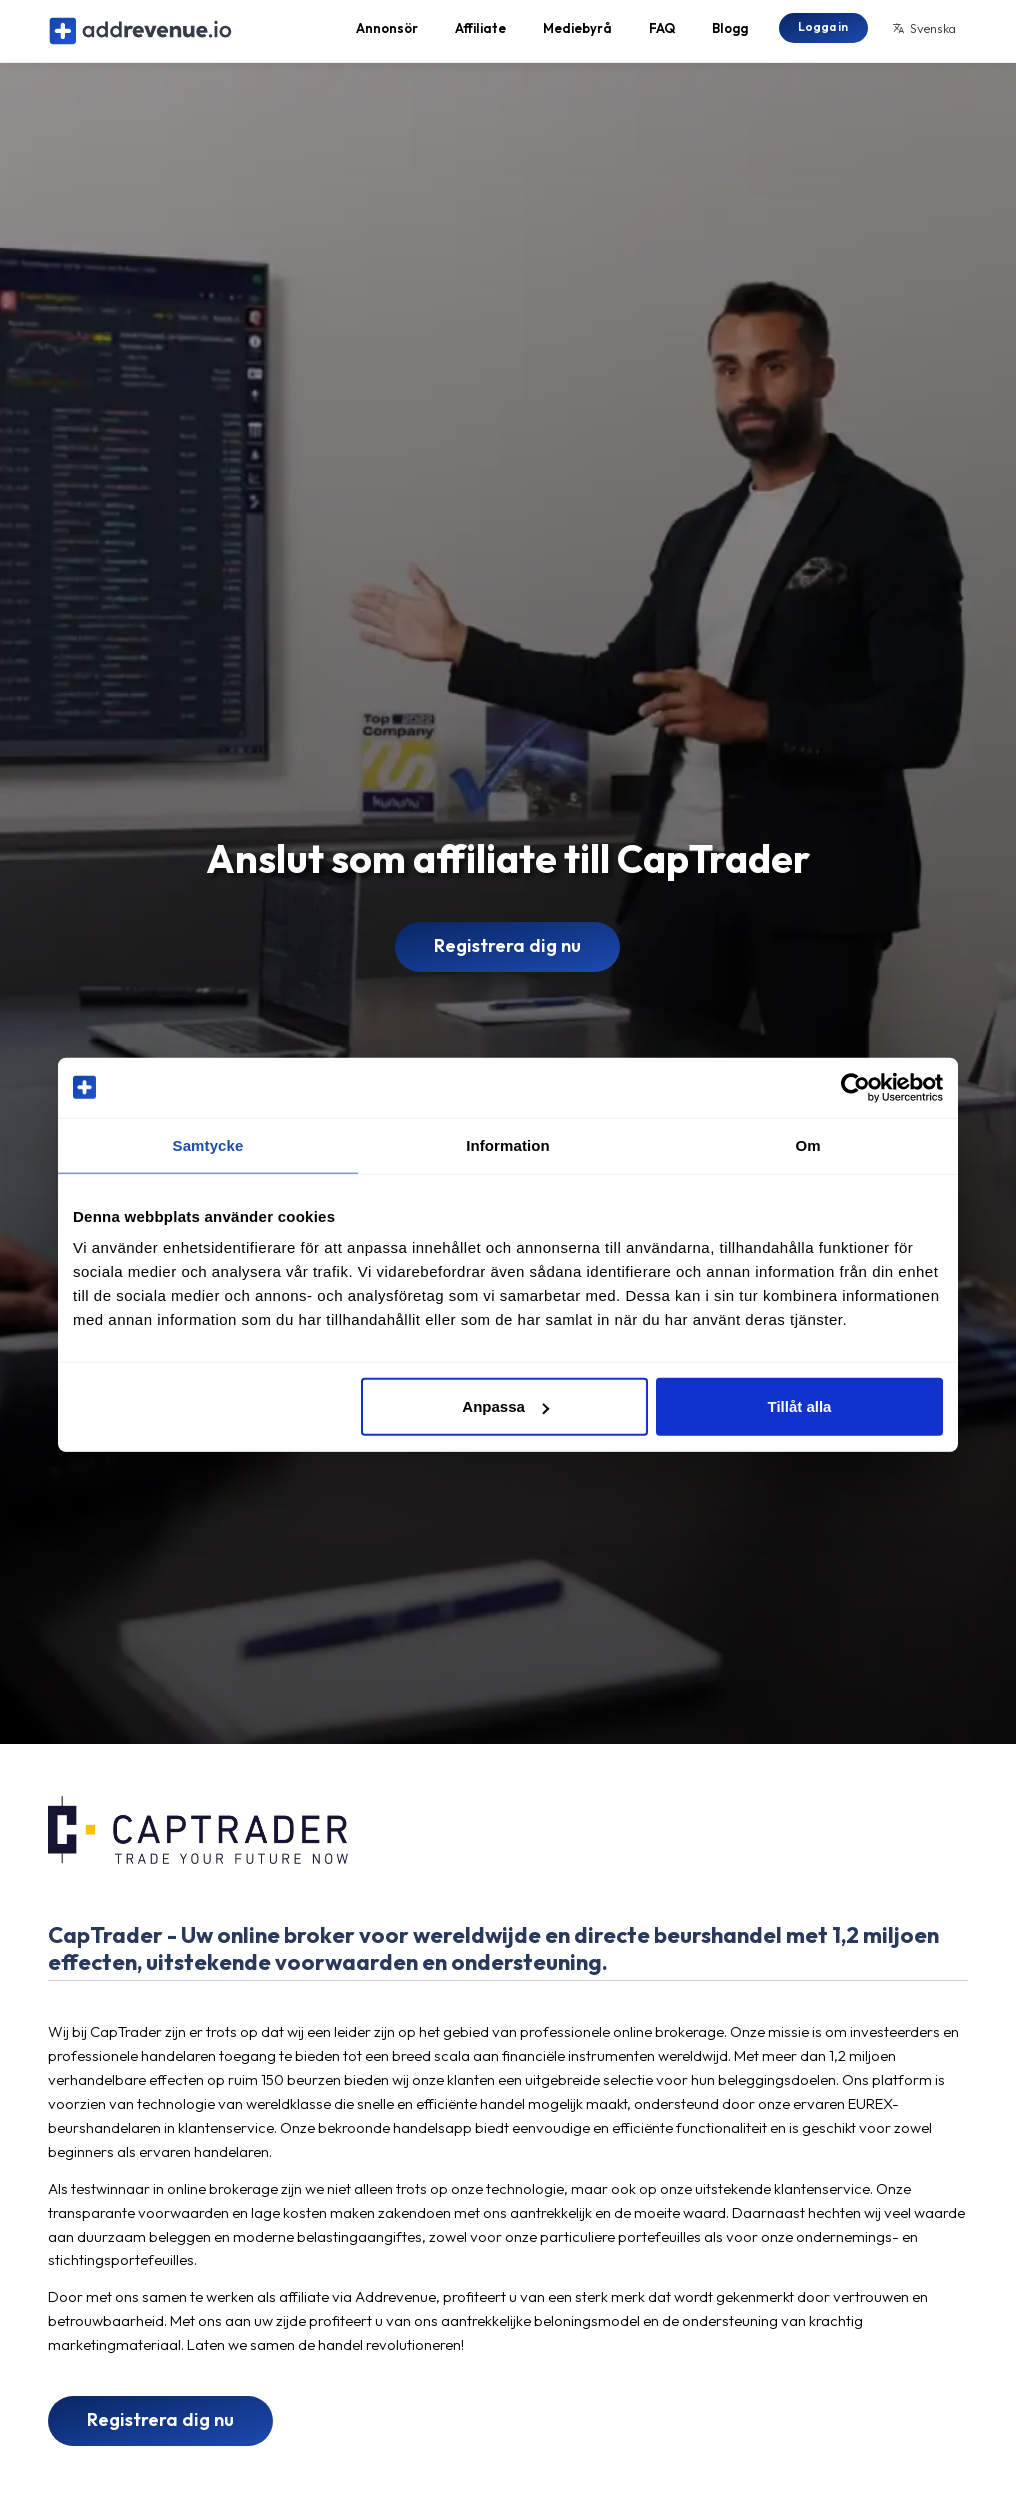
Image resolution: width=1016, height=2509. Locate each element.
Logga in (823, 34)
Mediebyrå (577, 36)
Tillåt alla (799, 1406)
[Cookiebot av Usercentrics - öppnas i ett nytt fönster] (855, 1087)
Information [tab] (508, 1144)
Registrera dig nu (507, 962)
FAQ (662, 36)
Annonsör (387, 36)
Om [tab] (807, 1144)
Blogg (730, 36)
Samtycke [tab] (208, 1144)
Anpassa (505, 1406)
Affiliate (480, 36)
